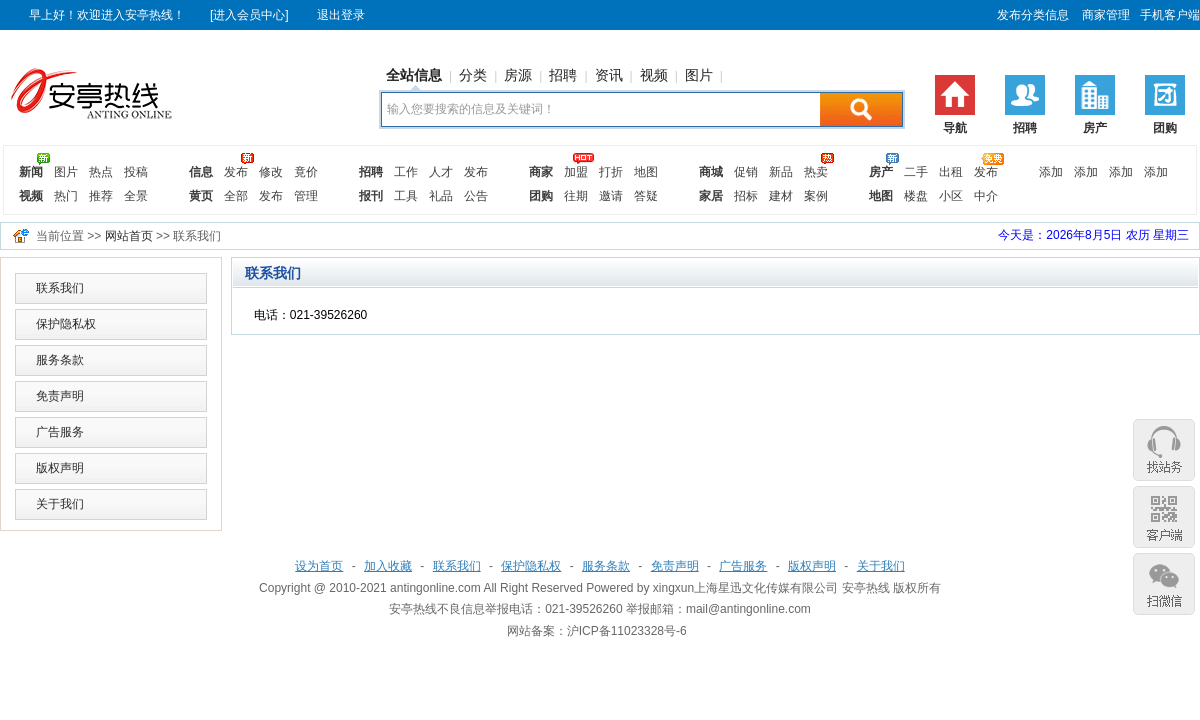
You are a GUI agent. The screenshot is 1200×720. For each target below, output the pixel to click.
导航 (955, 128)
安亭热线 (866, 588)
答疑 (646, 196)
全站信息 (414, 75)
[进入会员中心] (249, 15)
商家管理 (1104, 15)
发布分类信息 (1033, 15)
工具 (406, 196)
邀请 (611, 196)
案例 (816, 196)
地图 (646, 172)
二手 (916, 172)
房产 (1095, 128)
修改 (271, 172)
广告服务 (60, 432)
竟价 (306, 172)
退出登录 (341, 15)
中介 (986, 196)
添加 (1051, 172)
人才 (441, 172)
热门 (66, 196)
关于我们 (60, 504)
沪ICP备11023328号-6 (627, 631)
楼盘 (916, 196)
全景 (136, 196)
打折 (611, 172)
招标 (746, 196)
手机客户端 (1170, 15)
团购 (1165, 128)
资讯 (609, 75)
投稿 (136, 172)
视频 (654, 75)
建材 (781, 196)
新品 (781, 172)
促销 (746, 172)
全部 (236, 196)
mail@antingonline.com (748, 609)
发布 (236, 172)
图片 (699, 75)
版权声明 (60, 468)
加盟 (576, 172)
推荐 (101, 196)
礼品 (441, 196)
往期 (576, 196)
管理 (306, 196)
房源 (518, 75)
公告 (476, 196)
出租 (951, 172)
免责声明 (60, 396)
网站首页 (129, 236)
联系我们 (60, 288)
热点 (101, 172)
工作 (406, 172)
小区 (951, 196)
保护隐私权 (66, 324)
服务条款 (60, 360)
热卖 (816, 172)
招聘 (1025, 128)
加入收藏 (388, 566)
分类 (473, 75)
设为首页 (319, 566)
